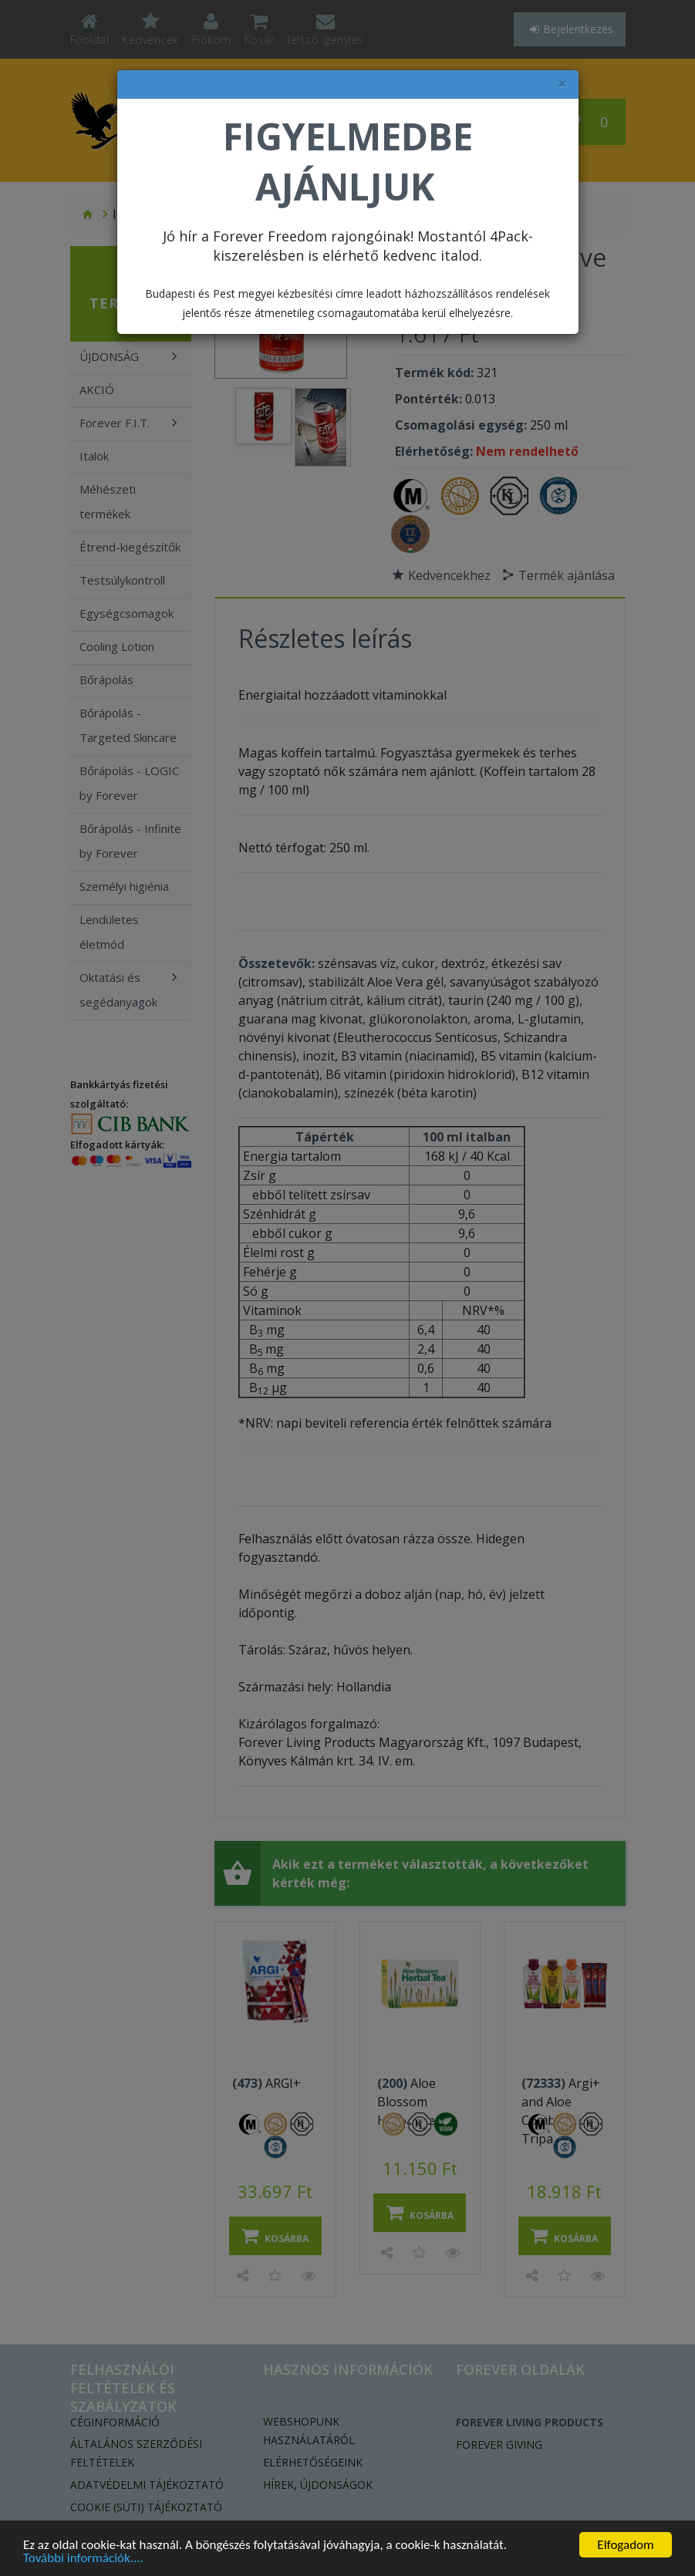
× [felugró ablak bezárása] (562, 84)
